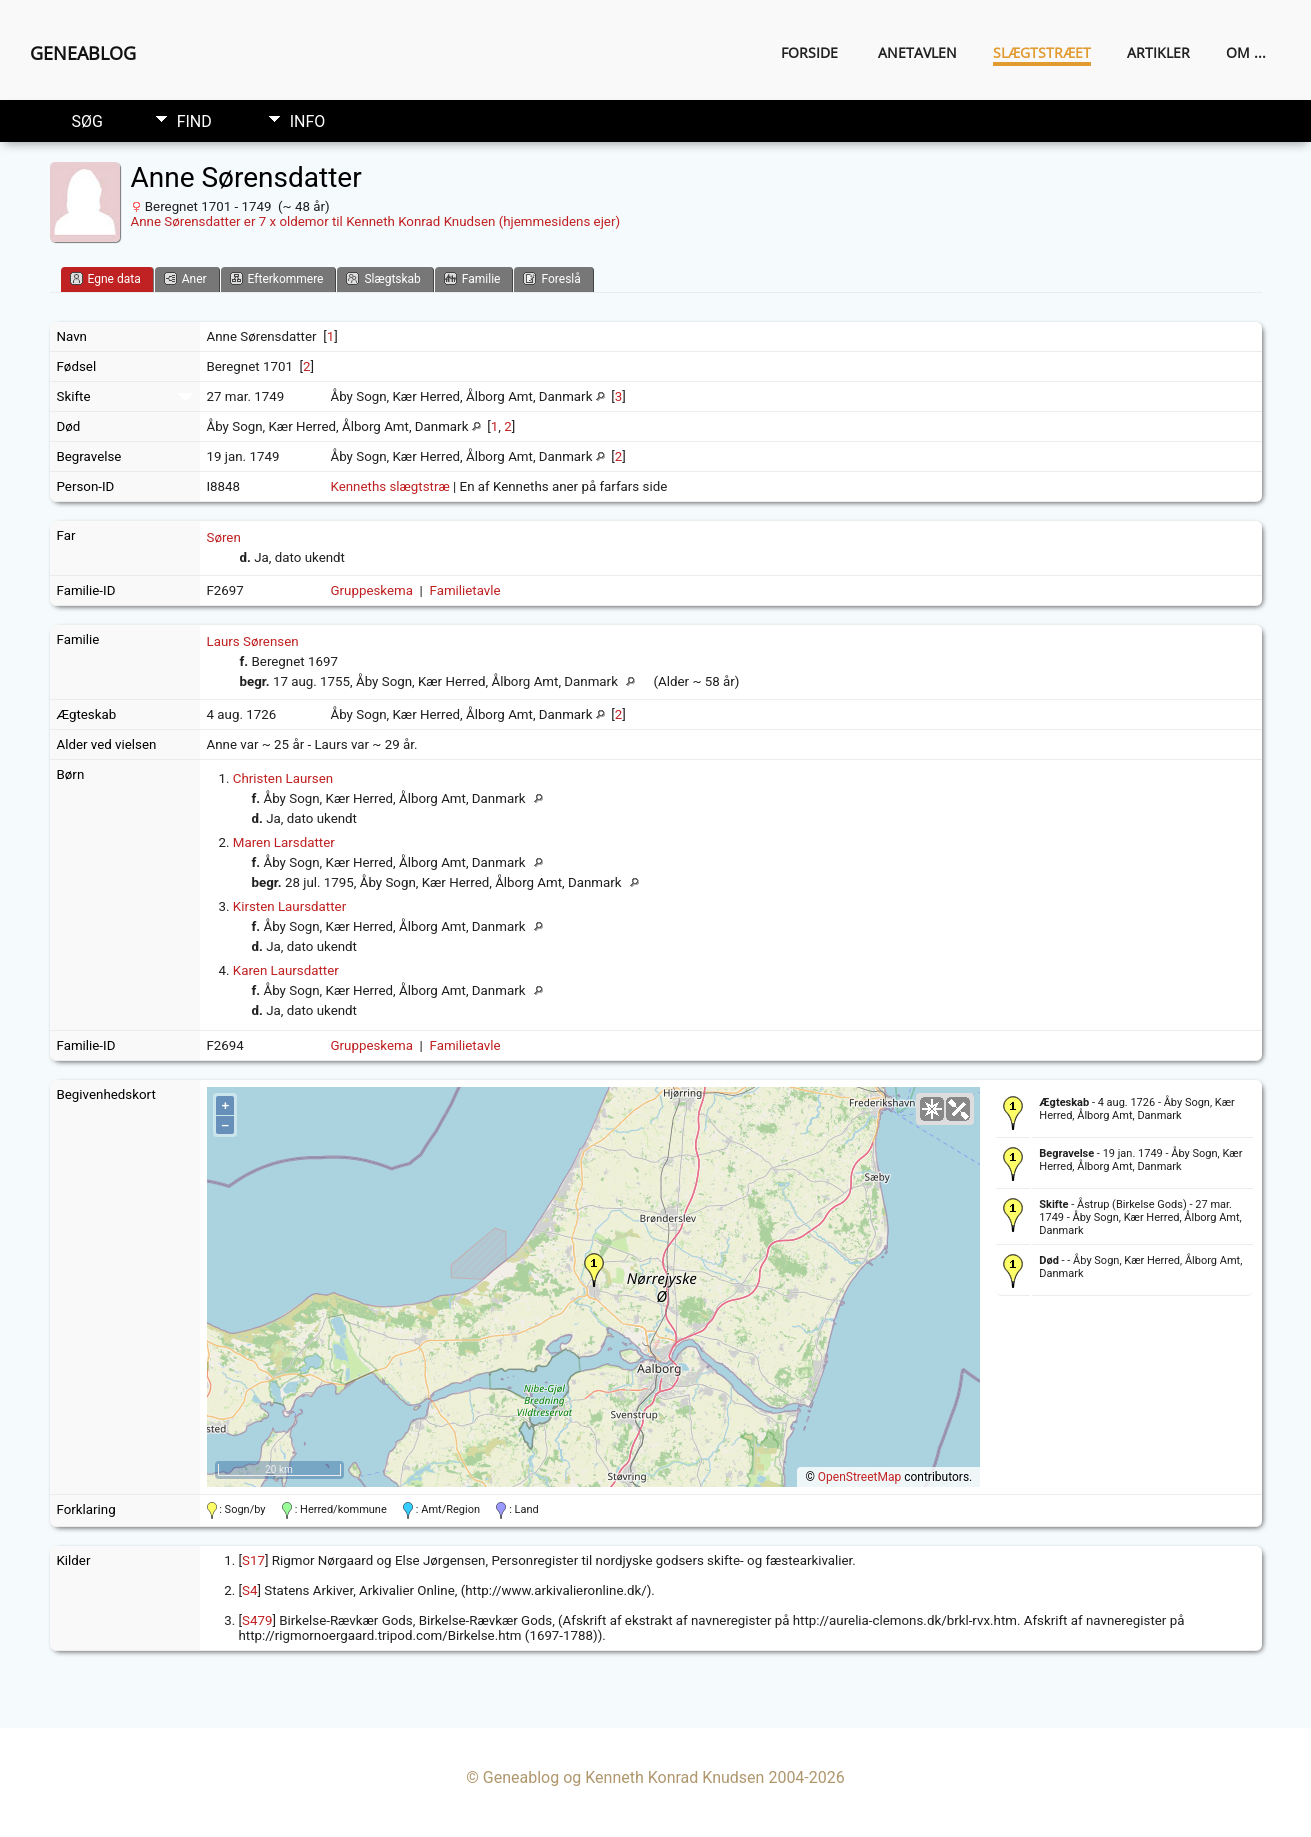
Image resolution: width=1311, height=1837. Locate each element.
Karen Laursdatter (286, 970)
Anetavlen (917, 52)
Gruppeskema (372, 590)
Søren (224, 537)
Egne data (105, 278)
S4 (249, 1590)
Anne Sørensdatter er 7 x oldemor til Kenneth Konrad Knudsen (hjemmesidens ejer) (376, 221)
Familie (472, 278)
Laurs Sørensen (253, 641)
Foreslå (551, 278)
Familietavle (464, 590)
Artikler (1158, 52)
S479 (257, 1620)
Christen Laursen (283, 778)
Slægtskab (383, 278)
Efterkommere (277, 278)
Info (308, 121)
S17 (253, 1560)
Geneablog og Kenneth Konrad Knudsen (624, 1777)
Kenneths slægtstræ (390, 486)
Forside (809, 52)
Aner (185, 278)
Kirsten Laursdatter (289, 906)
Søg (87, 121)
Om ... (1246, 52)
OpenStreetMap (859, 1477)
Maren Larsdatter (284, 842)
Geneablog (83, 53)
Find (194, 121)
